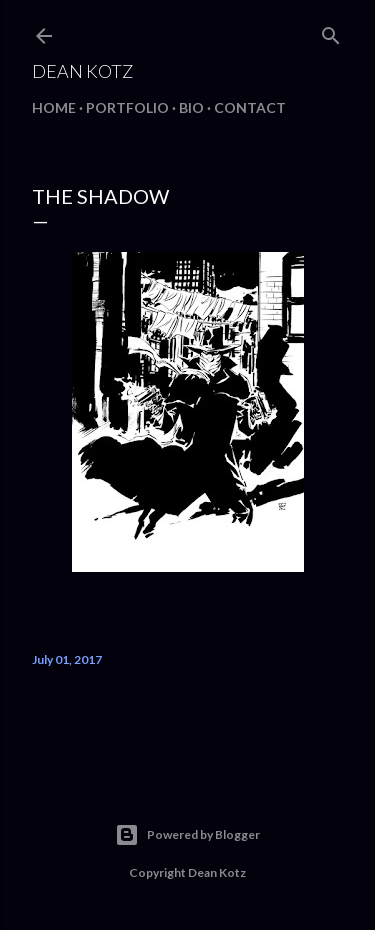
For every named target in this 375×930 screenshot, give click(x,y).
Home (54, 107)
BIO (191, 107)
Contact (250, 107)
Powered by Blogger (187, 835)
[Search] (331, 31)
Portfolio (127, 107)
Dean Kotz (82, 71)
